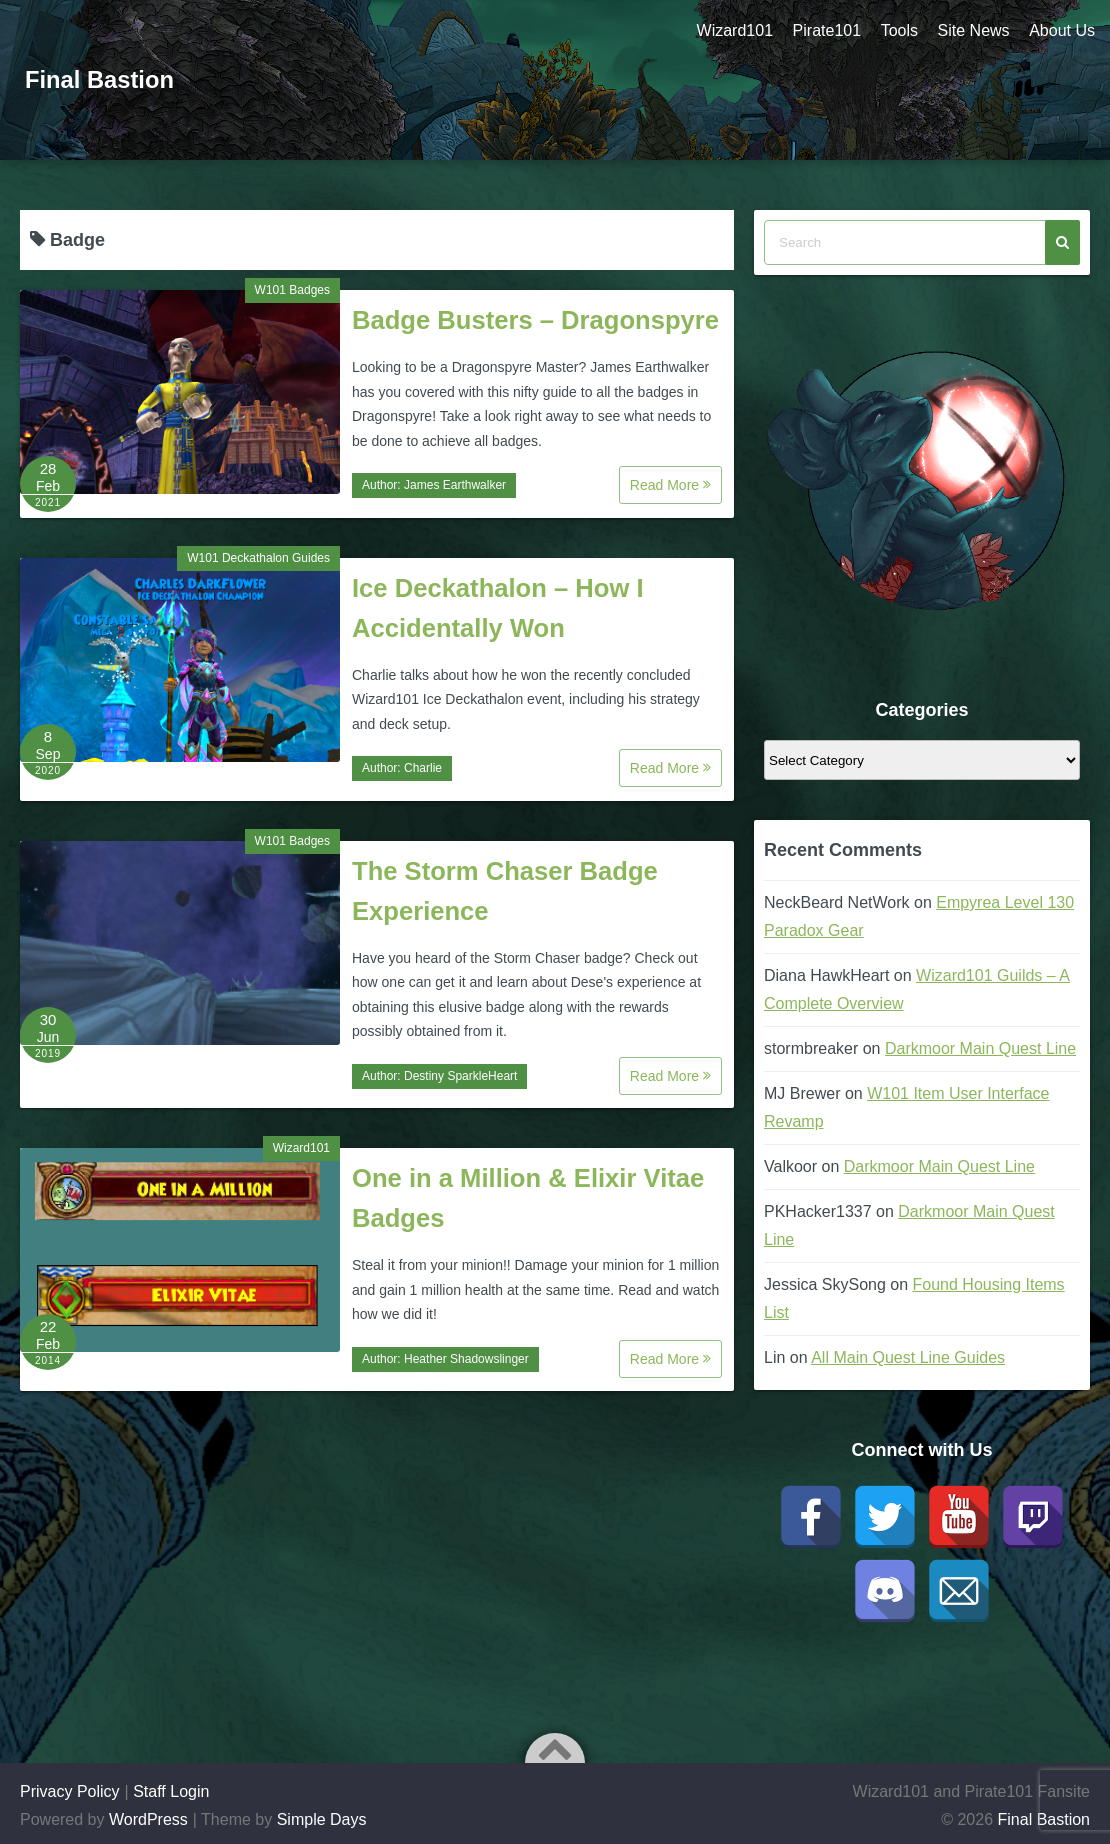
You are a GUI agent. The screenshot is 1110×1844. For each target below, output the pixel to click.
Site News (973, 30)
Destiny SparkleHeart (460, 1076)
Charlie (423, 768)
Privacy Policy (70, 1791)
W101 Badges (292, 290)
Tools (898, 30)
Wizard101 (733, 30)
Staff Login (171, 1791)
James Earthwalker (455, 485)
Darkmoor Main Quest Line (980, 1048)
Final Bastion (100, 79)
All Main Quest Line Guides (908, 1357)
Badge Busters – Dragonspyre (535, 320)
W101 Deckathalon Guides (258, 558)
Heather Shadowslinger (466, 1359)
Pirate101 (825, 30)
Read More (670, 485)
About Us (1062, 30)
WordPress (148, 1819)
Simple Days (322, 1819)
